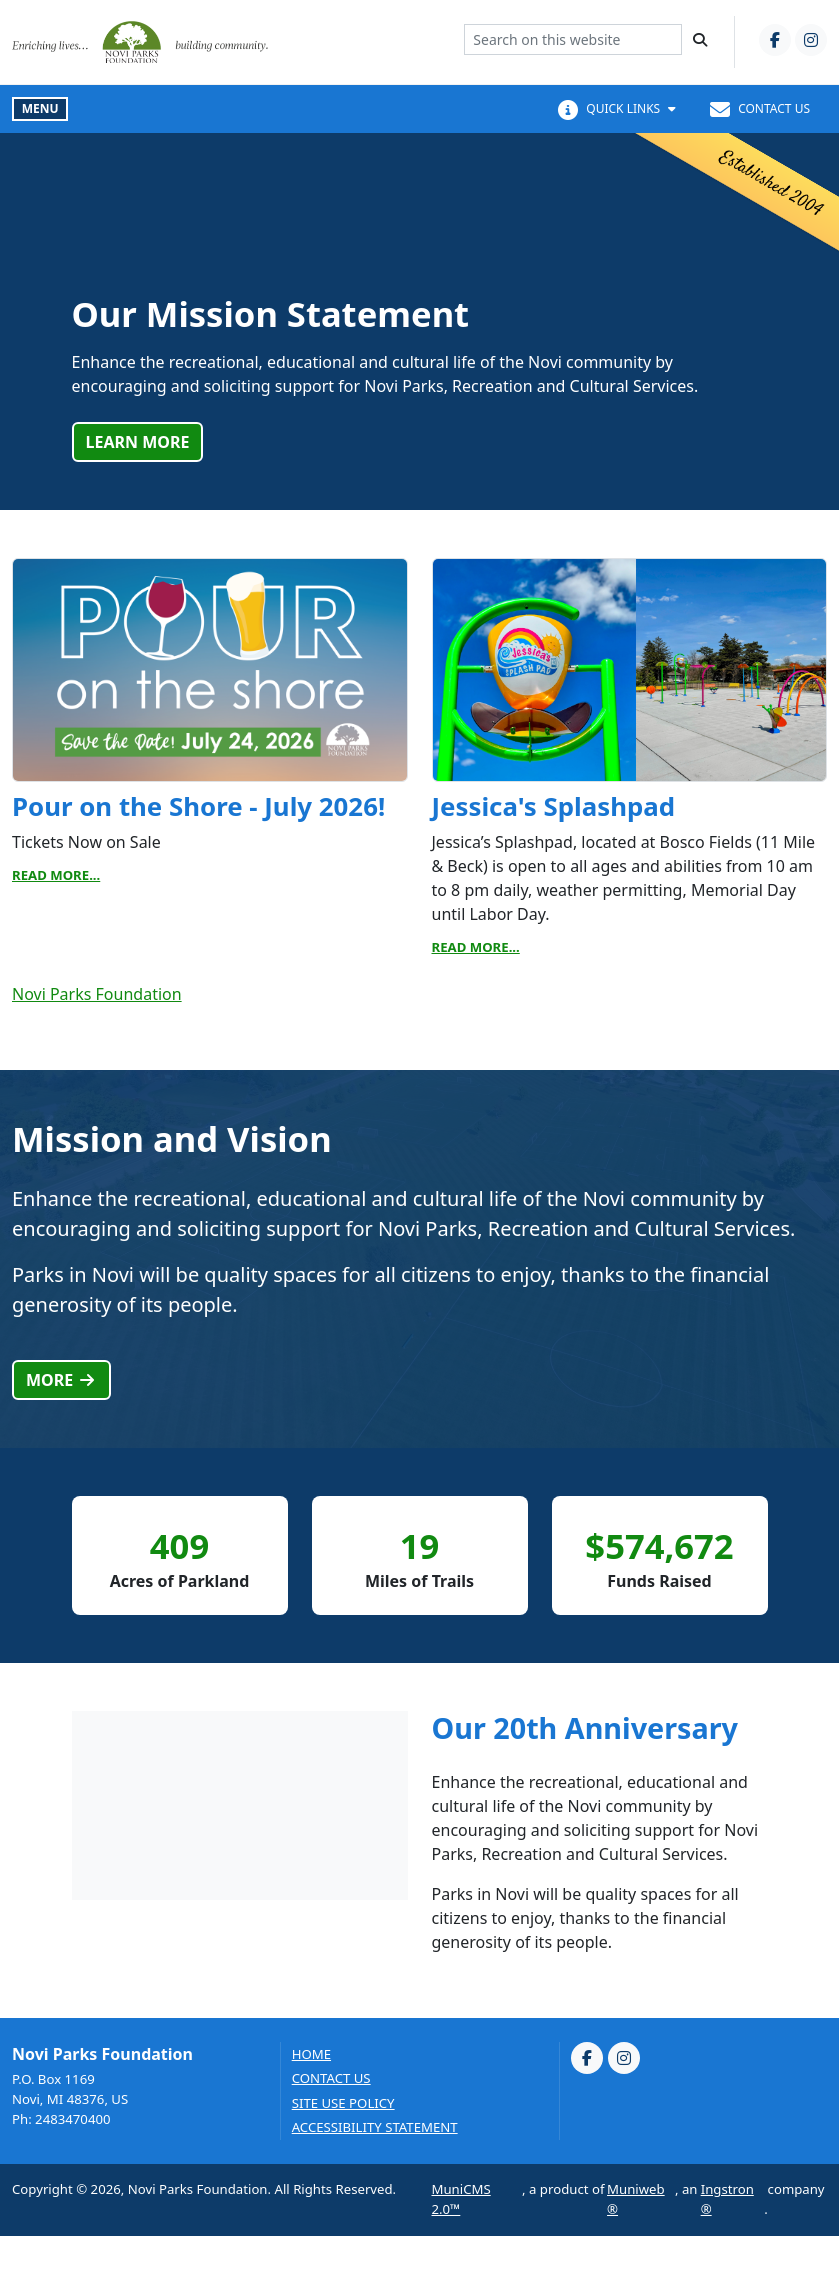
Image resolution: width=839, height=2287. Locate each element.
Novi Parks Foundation (97, 994)
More (61, 1380)
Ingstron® (727, 2199)
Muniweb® (636, 2199)
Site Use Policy (343, 2103)
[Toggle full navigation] (40, 109)
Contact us (331, 2078)
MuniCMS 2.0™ (461, 2199)
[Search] (700, 39)
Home (311, 2054)
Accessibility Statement (375, 2127)
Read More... (56, 875)
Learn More (138, 442)
